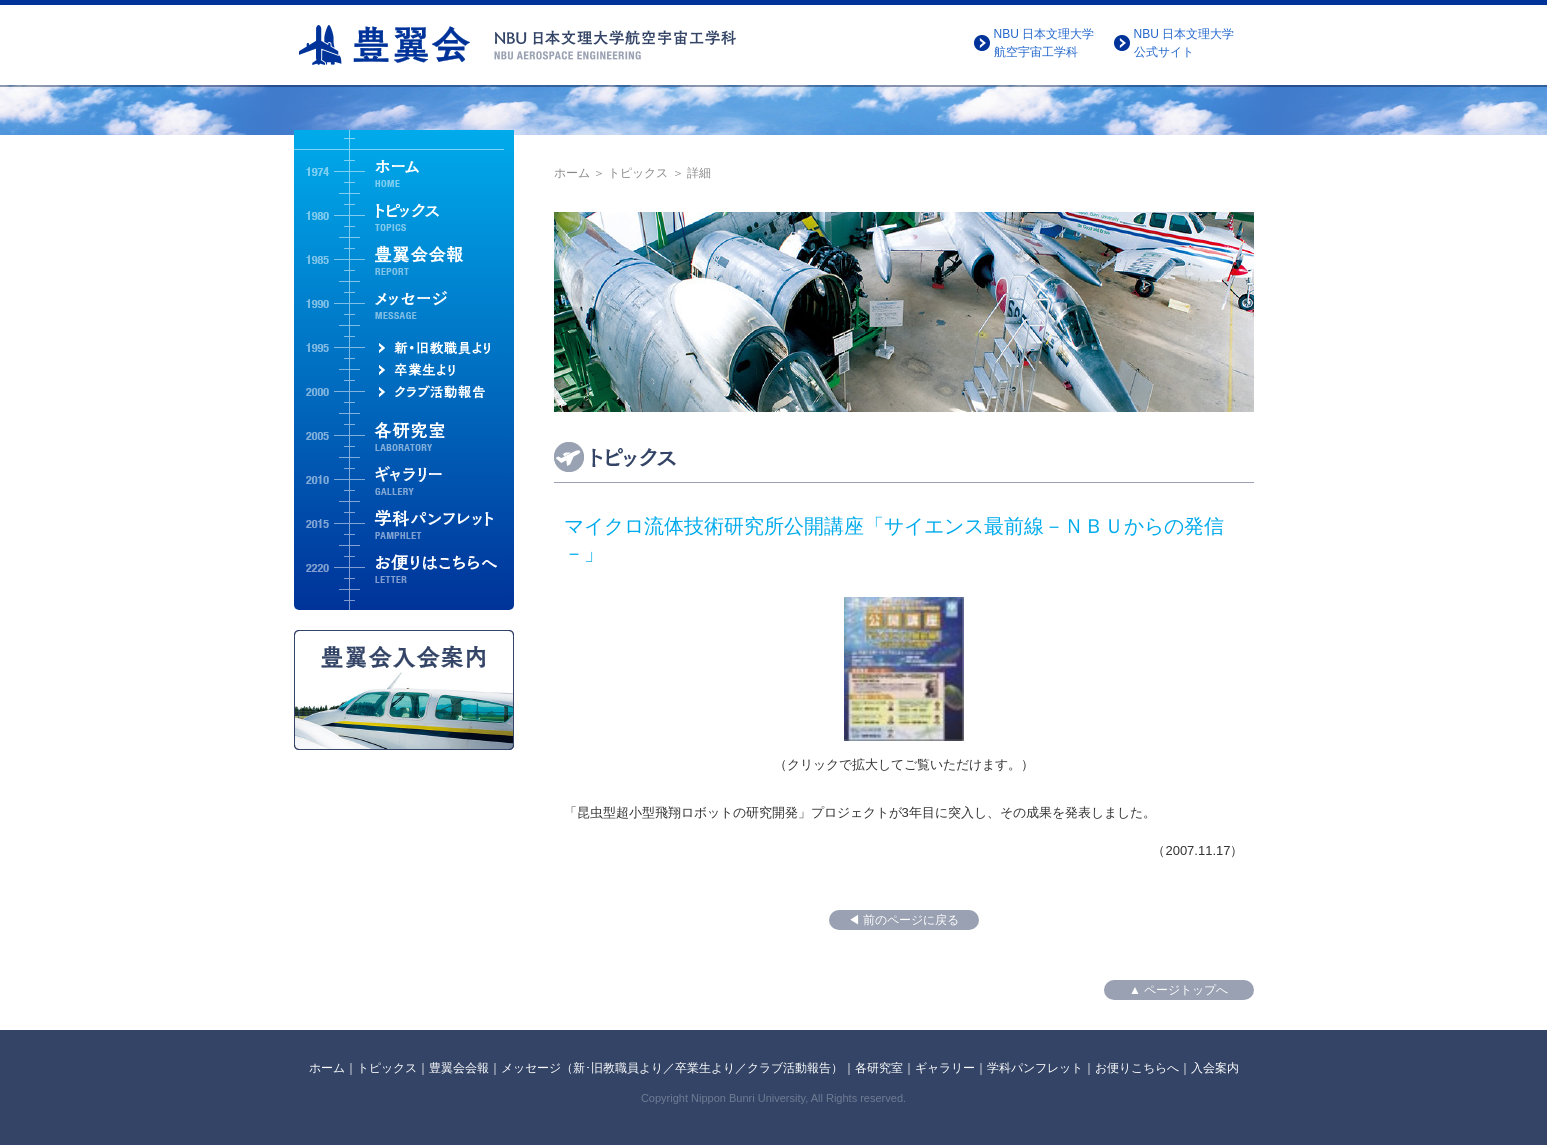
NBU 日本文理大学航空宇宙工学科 (1044, 43)
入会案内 (1215, 1068)
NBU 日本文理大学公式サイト (1184, 43)
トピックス (638, 173)
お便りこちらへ (1137, 1068)
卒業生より (705, 1068)
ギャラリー (945, 1068)
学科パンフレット (1035, 1068)
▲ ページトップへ (1178, 990)
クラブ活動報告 (789, 1068)
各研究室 (879, 1068)
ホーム (572, 173)
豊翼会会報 (459, 1068)
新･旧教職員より (618, 1068)
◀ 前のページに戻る (903, 920)
